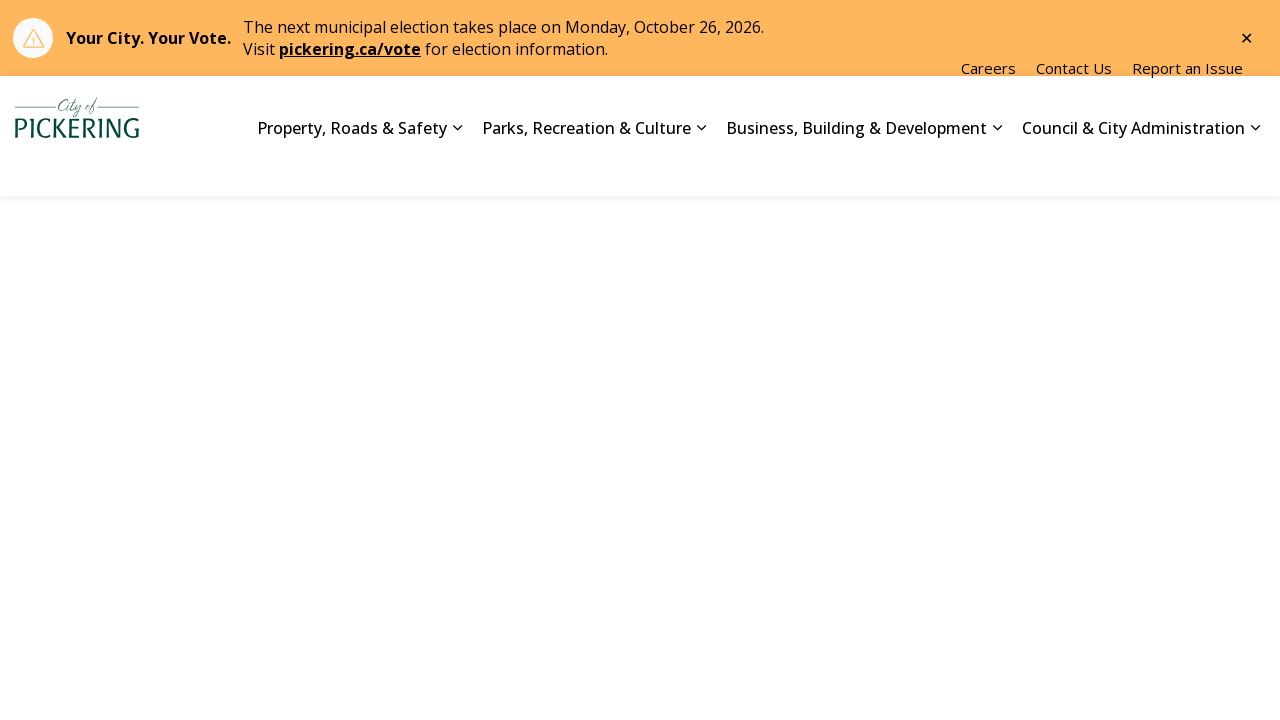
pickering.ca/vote (350, 49)
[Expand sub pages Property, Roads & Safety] (457, 166)
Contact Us (1074, 106)
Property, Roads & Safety (352, 165)
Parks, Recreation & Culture (586, 165)
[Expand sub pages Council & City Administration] (1255, 166)
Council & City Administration (1133, 165)
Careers (988, 106)
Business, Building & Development (856, 165)
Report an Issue (1187, 106)
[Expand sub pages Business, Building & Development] (997, 166)
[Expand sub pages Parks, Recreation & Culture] (701, 166)
